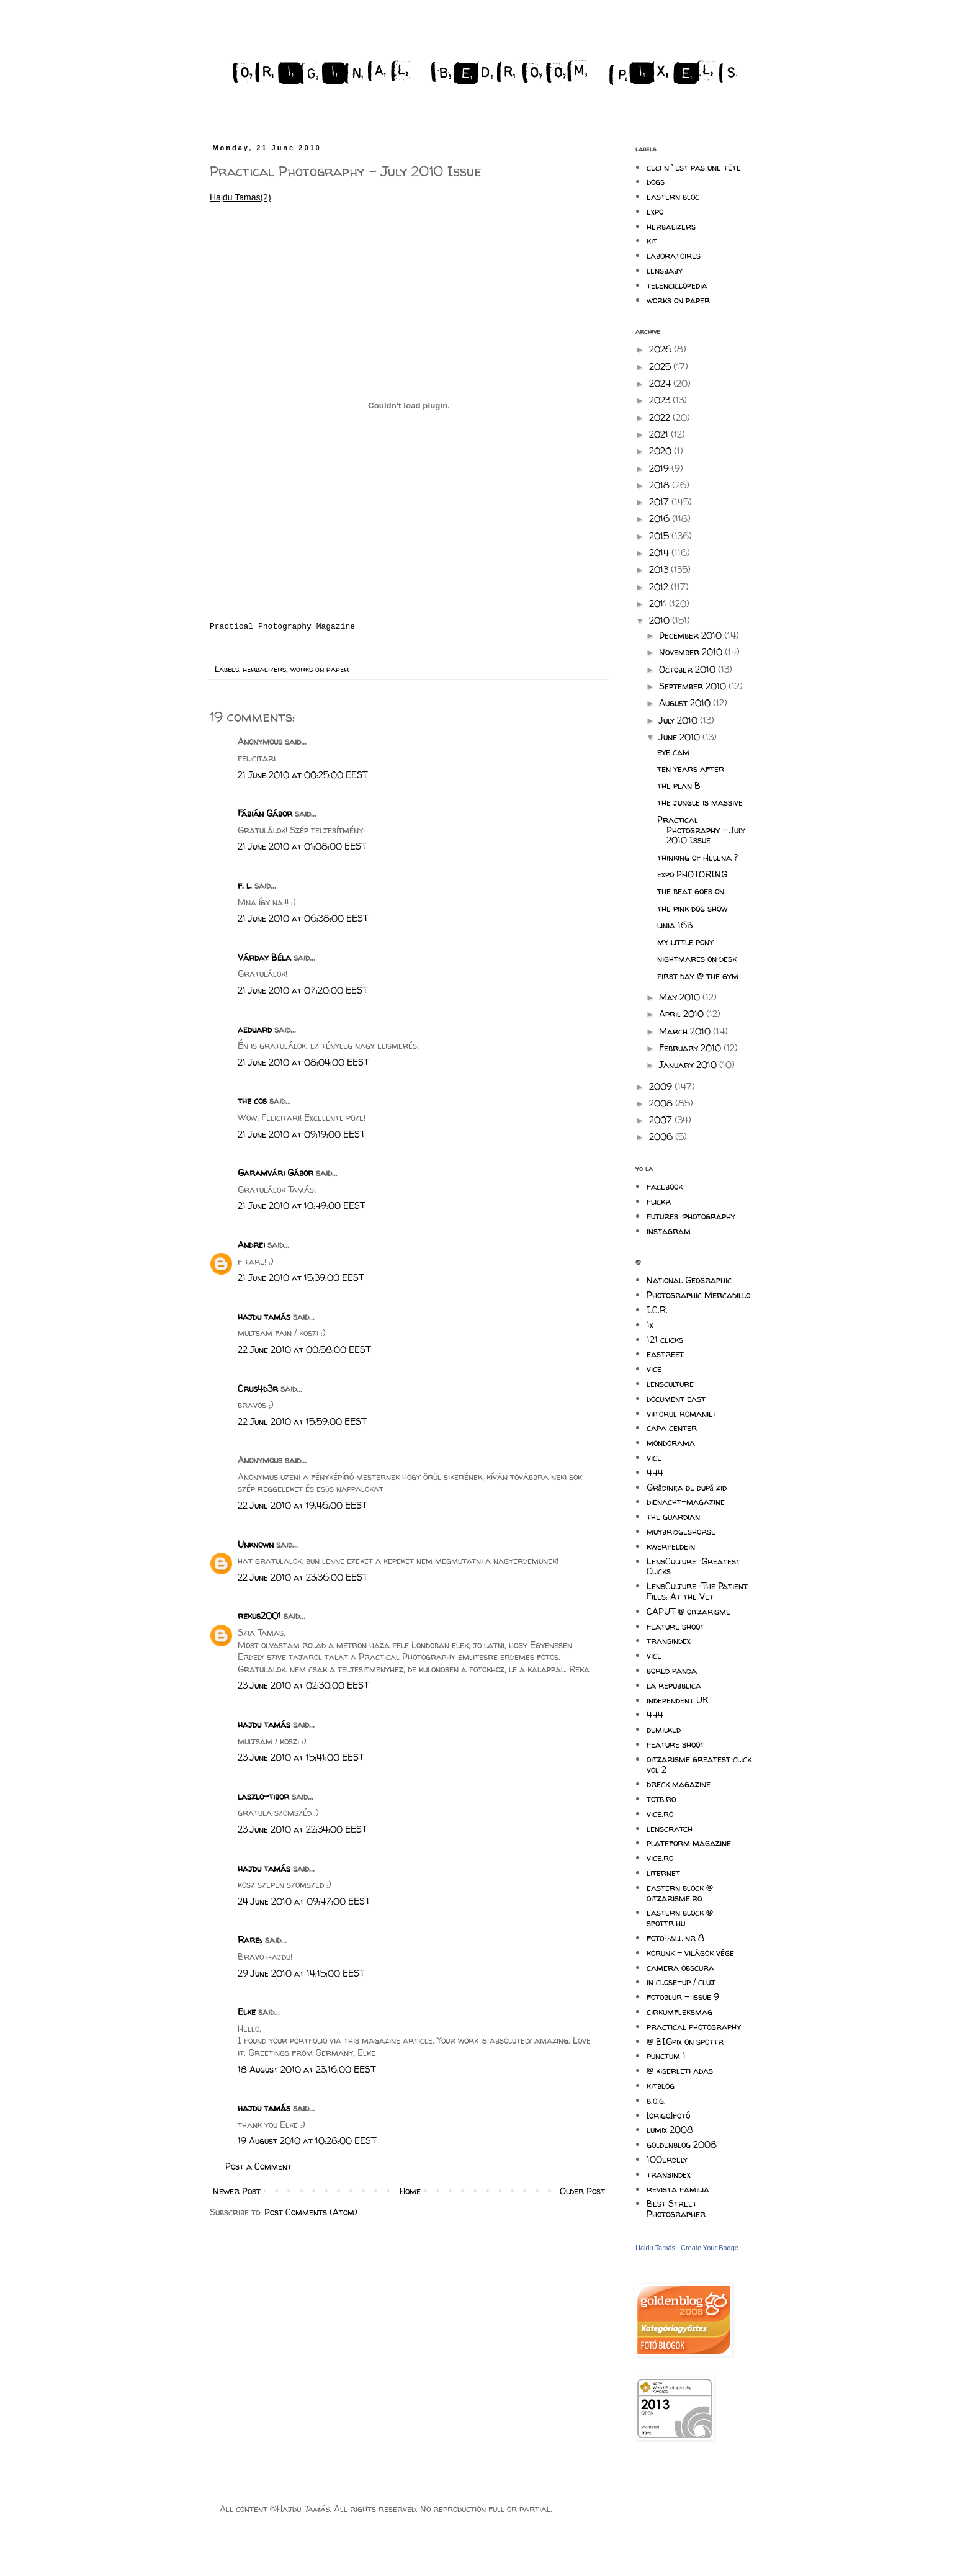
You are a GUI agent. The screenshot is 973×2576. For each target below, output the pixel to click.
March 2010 (686, 1031)
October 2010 (688, 669)
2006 (662, 1136)
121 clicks (665, 1339)
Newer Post (237, 2191)
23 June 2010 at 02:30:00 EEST (303, 1685)
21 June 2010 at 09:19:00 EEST (301, 1134)
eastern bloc (673, 196)
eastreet (665, 1354)
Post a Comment (258, 2166)
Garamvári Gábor (275, 1172)
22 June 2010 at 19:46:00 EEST (302, 1505)
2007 (662, 1120)
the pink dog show (692, 908)
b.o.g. (656, 2100)
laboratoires (674, 255)
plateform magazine (689, 1843)
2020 (661, 451)
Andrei (251, 1244)
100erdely (667, 2159)
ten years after (690, 768)
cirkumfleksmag (679, 2011)
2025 (661, 366)
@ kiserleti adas (680, 2070)
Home (410, 2191)
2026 (661, 349)
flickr (659, 1201)
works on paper (319, 669)
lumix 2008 (670, 2129)
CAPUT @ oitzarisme (688, 1611)
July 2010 (679, 720)
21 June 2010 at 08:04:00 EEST (303, 1062)
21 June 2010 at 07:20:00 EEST (302, 990)
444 (655, 1472)
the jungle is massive (700, 802)
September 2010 (694, 686)
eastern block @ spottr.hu (680, 1917)
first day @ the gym (697, 976)
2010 (660, 620)
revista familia (678, 2189)
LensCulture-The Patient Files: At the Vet (697, 1591)
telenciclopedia (677, 285)
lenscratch (670, 1828)
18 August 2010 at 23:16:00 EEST (306, 2069)
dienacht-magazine (686, 1501)
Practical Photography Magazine (282, 626)
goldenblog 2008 (682, 2144)
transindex (669, 1640)
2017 (660, 502)
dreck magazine (679, 1784)
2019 (660, 468)
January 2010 (689, 1064)
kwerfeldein (671, 1546)
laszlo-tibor (263, 1796)
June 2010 (680, 737)
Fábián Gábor (265, 813)
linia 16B (675, 925)
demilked (664, 1729)
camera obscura (680, 1967)
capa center (672, 1428)
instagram (669, 1231)
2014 (660, 553)
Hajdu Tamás (655, 2247)
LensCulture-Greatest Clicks (693, 1566)
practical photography (694, 2026)
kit (652, 240)
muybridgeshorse (681, 1531)
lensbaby (665, 270)
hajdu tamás (264, 1316)
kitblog (661, 2085)
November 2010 (692, 652)
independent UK (678, 1700)
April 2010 (682, 1014)
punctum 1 (666, 2056)
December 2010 (691, 635)
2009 (662, 1086)
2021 (660, 434)
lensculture (670, 1383)
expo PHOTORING (692, 874)
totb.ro (661, 1799)
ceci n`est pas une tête (694, 167)
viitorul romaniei (681, 1413)
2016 (660, 518)
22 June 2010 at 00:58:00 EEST (304, 1349)
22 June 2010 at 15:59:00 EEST (302, 1421)
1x (650, 1325)
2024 (661, 383)
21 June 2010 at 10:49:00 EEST (301, 1205)
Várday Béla (264, 957)
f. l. (245, 885)
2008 (662, 1103)
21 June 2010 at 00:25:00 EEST (302, 775)
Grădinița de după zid (687, 1487)
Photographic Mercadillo (698, 1295)
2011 (659, 603)
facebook (665, 1186)
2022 (661, 417)
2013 (660, 569)
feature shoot (675, 1626)
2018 (660, 485)
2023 (661, 400)
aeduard (255, 1029)
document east (676, 1398)
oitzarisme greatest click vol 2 (699, 1764)
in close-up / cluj (681, 1982)
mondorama (671, 1442)
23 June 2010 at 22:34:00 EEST (302, 1829)
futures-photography (691, 1216)
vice (654, 1369)
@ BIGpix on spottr (685, 2041)
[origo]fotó (668, 2115)
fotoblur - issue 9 (683, 1997)
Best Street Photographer (676, 2208)
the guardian (673, 1516)
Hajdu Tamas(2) (240, 197)
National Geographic (689, 1280)
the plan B (679, 785)
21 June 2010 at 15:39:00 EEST (301, 1277)
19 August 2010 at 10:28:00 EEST (307, 2141)
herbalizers (264, 669)
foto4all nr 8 (675, 1938)
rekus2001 (259, 1616)
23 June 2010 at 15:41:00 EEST (301, 1757)
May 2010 (680, 997)
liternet (663, 1872)
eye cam (673, 752)
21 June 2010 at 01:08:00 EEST (302, 846)
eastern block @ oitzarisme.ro (680, 1893)
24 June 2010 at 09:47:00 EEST (304, 1901)
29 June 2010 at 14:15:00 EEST (301, 1973)
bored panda (672, 1670)
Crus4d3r (258, 1388)
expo (655, 211)
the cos (252, 1100)
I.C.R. (657, 1310)
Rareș (250, 1939)
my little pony (685, 942)
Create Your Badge (709, 2247)
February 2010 (691, 1048)
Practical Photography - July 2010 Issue (701, 830)
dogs (656, 181)
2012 (660, 587)
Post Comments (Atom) (310, 2212)
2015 (660, 536)
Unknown (256, 1544)
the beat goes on (690, 891)
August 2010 (686, 703)
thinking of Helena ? (697, 857)
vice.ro (660, 1814)
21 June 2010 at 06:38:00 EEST (303, 918)
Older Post (582, 2191)
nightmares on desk (697, 958)
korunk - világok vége (690, 1953)
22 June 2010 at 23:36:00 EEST (302, 1577)
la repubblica (674, 1685)
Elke (247, 2011)
